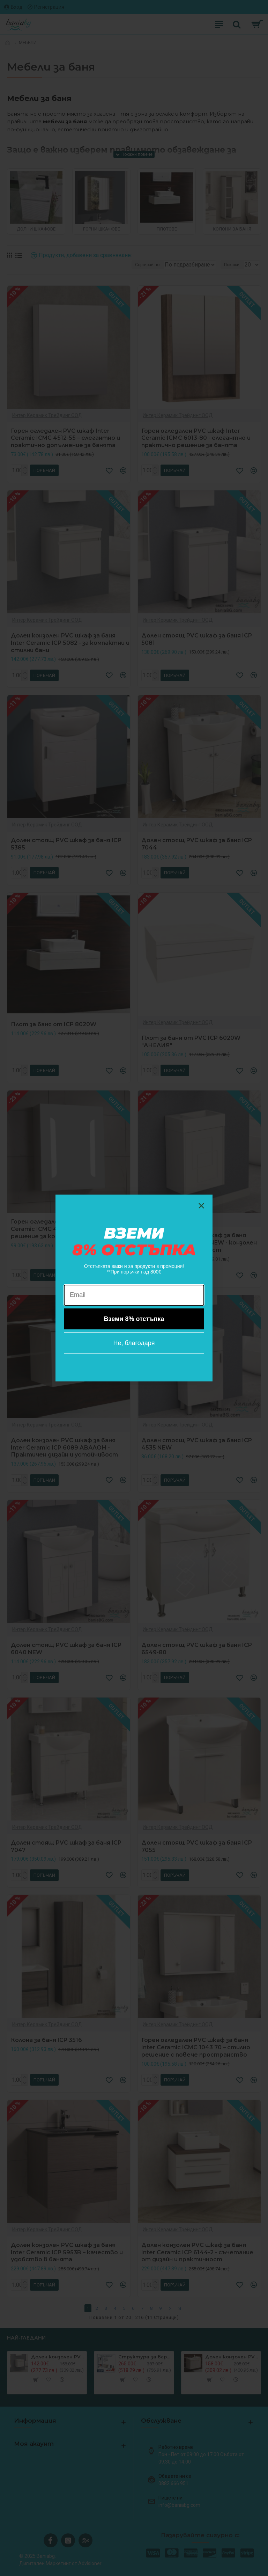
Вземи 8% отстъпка (134, 1318)
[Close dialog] (201, 1205)
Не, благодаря (134, 1343)
